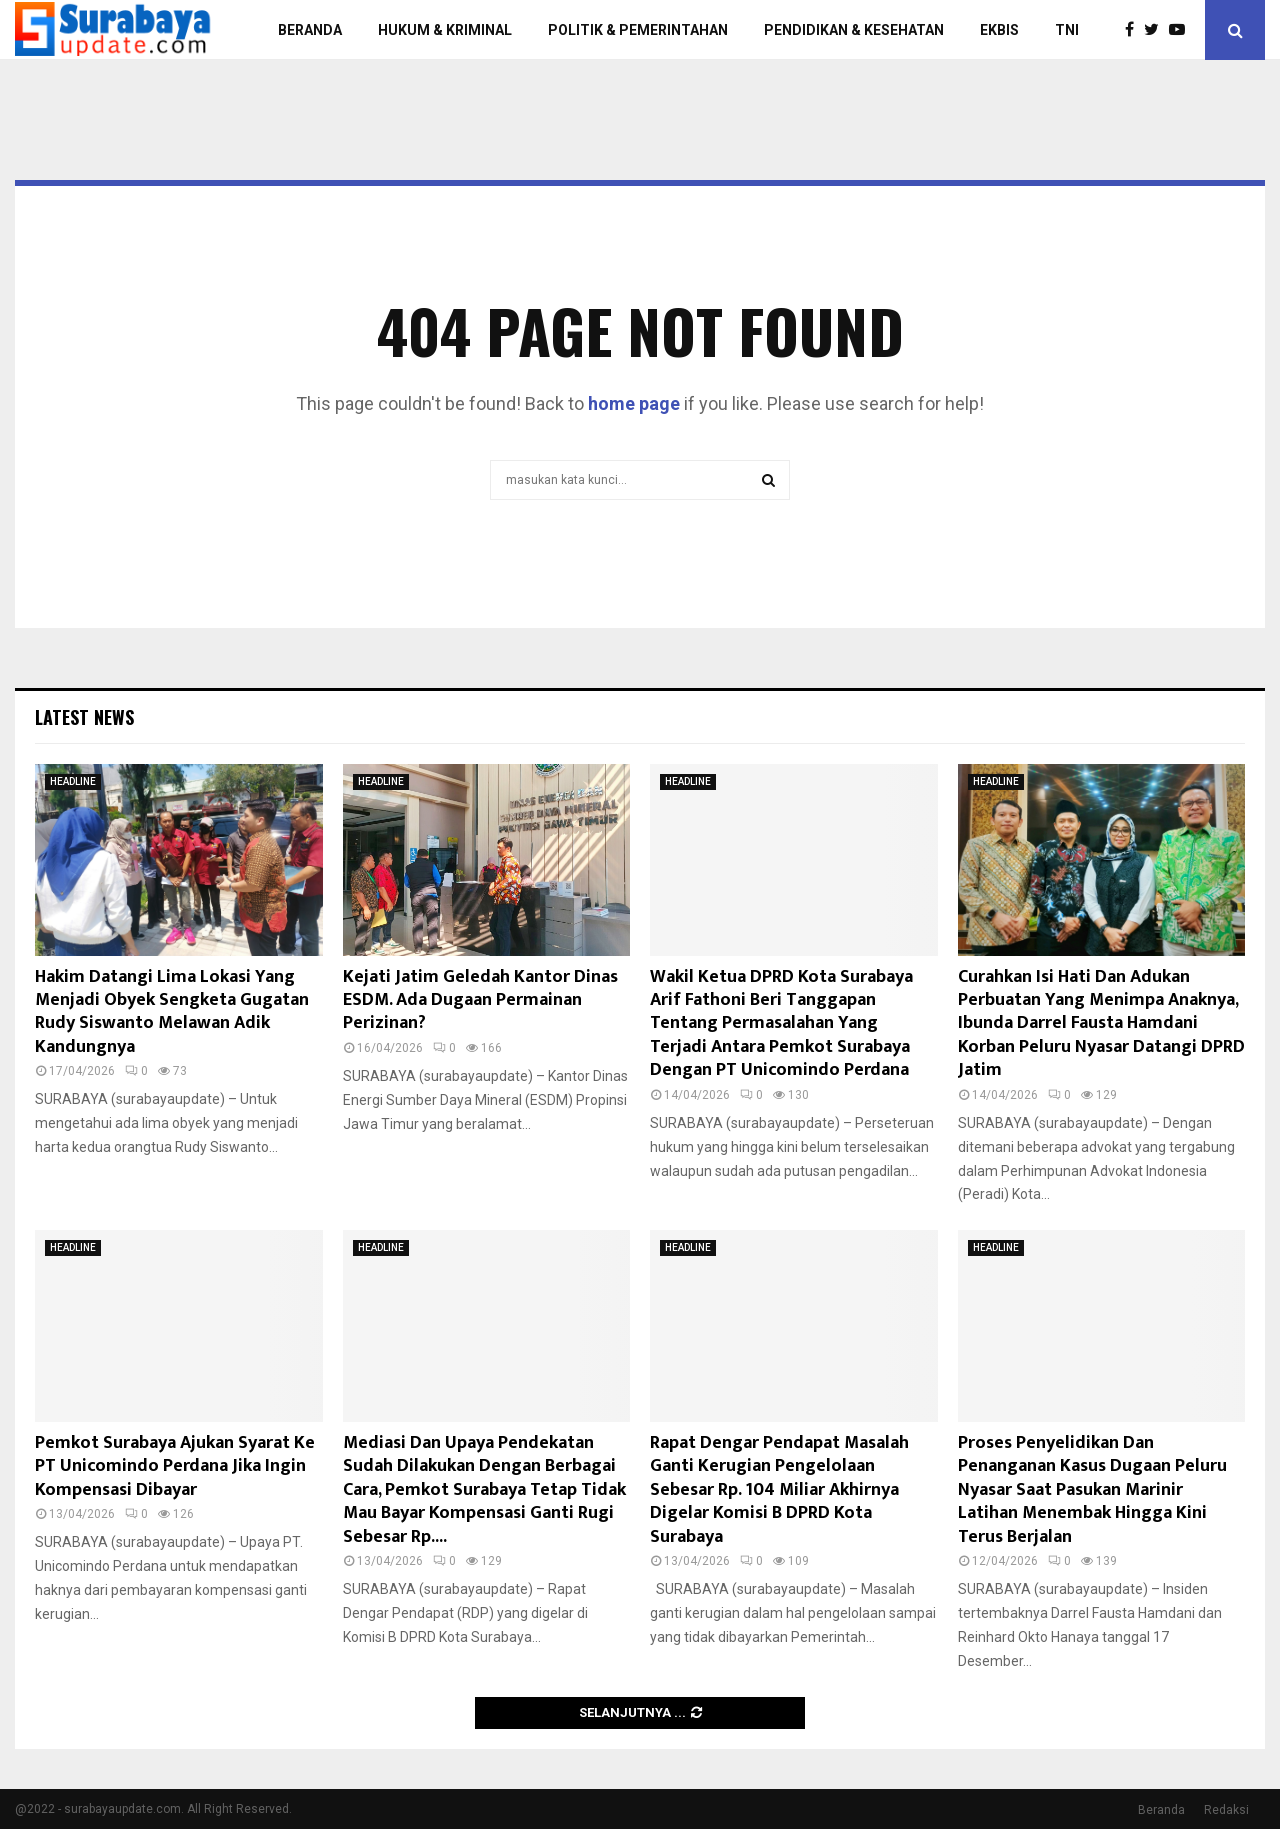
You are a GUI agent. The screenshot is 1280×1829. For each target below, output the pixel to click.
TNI (1067, 30)
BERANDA (310, 30)
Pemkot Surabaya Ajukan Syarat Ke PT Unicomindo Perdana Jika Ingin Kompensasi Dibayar (175, 1466)
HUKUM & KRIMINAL (445, 30)
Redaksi (1226, 1810)
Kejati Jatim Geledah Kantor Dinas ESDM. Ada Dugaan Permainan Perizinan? (480, 1000)
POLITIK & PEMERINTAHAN (638, 30)
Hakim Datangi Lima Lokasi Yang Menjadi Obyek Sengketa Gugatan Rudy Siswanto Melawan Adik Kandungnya (172, 1012)
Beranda (1161, 1810)
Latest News (84, 717)
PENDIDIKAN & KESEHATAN (854, 30)
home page (634, 403)
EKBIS (999, 30)
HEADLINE (73, 781)
